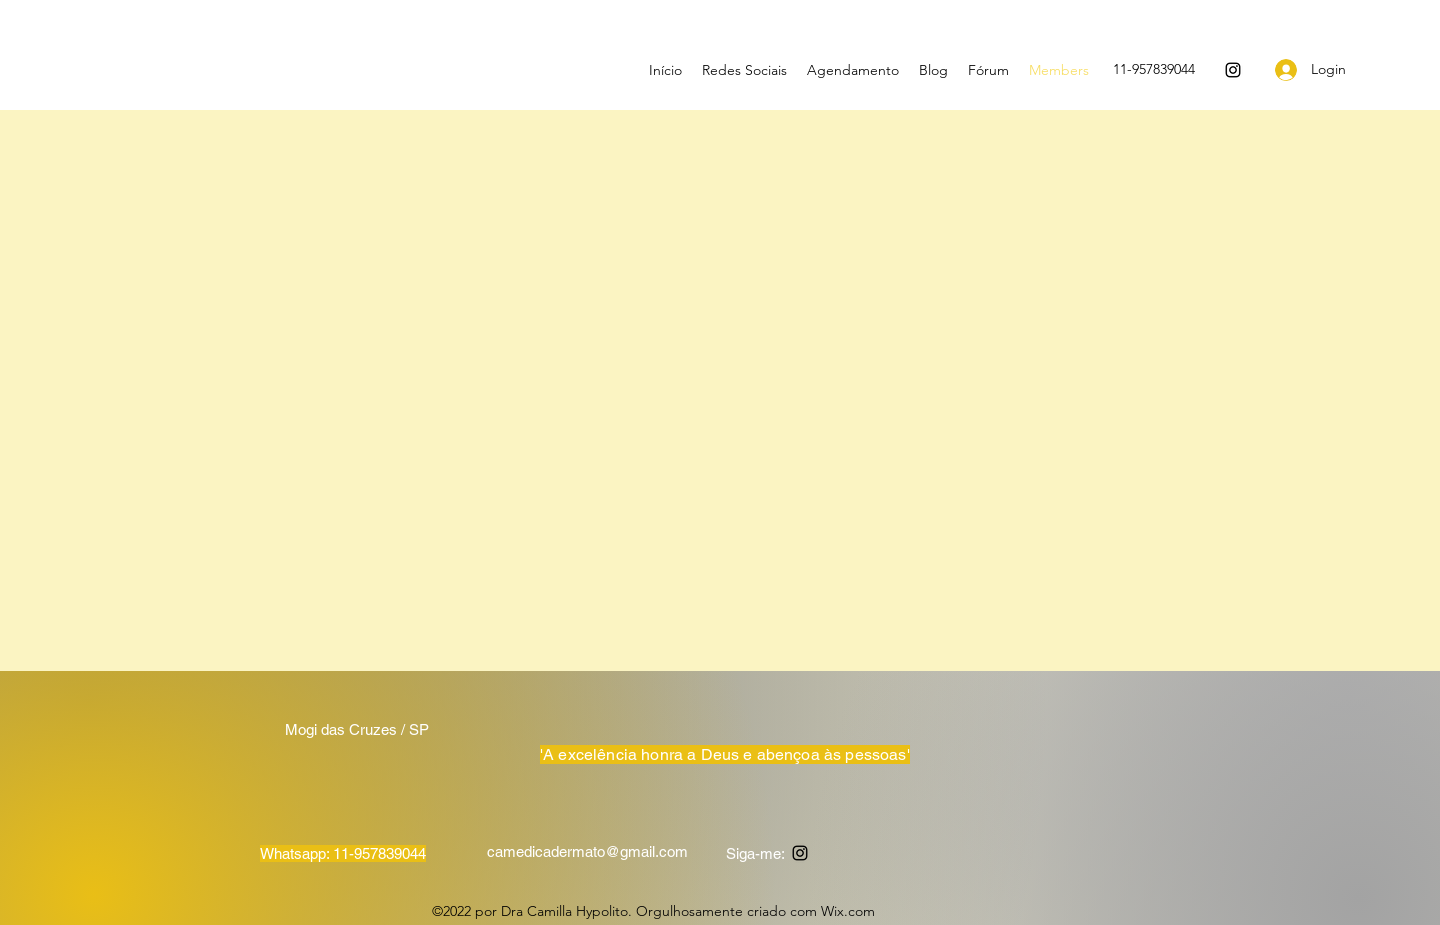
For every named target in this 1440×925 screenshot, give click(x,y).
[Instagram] (1233, 70)
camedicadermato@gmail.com (587, 851)
